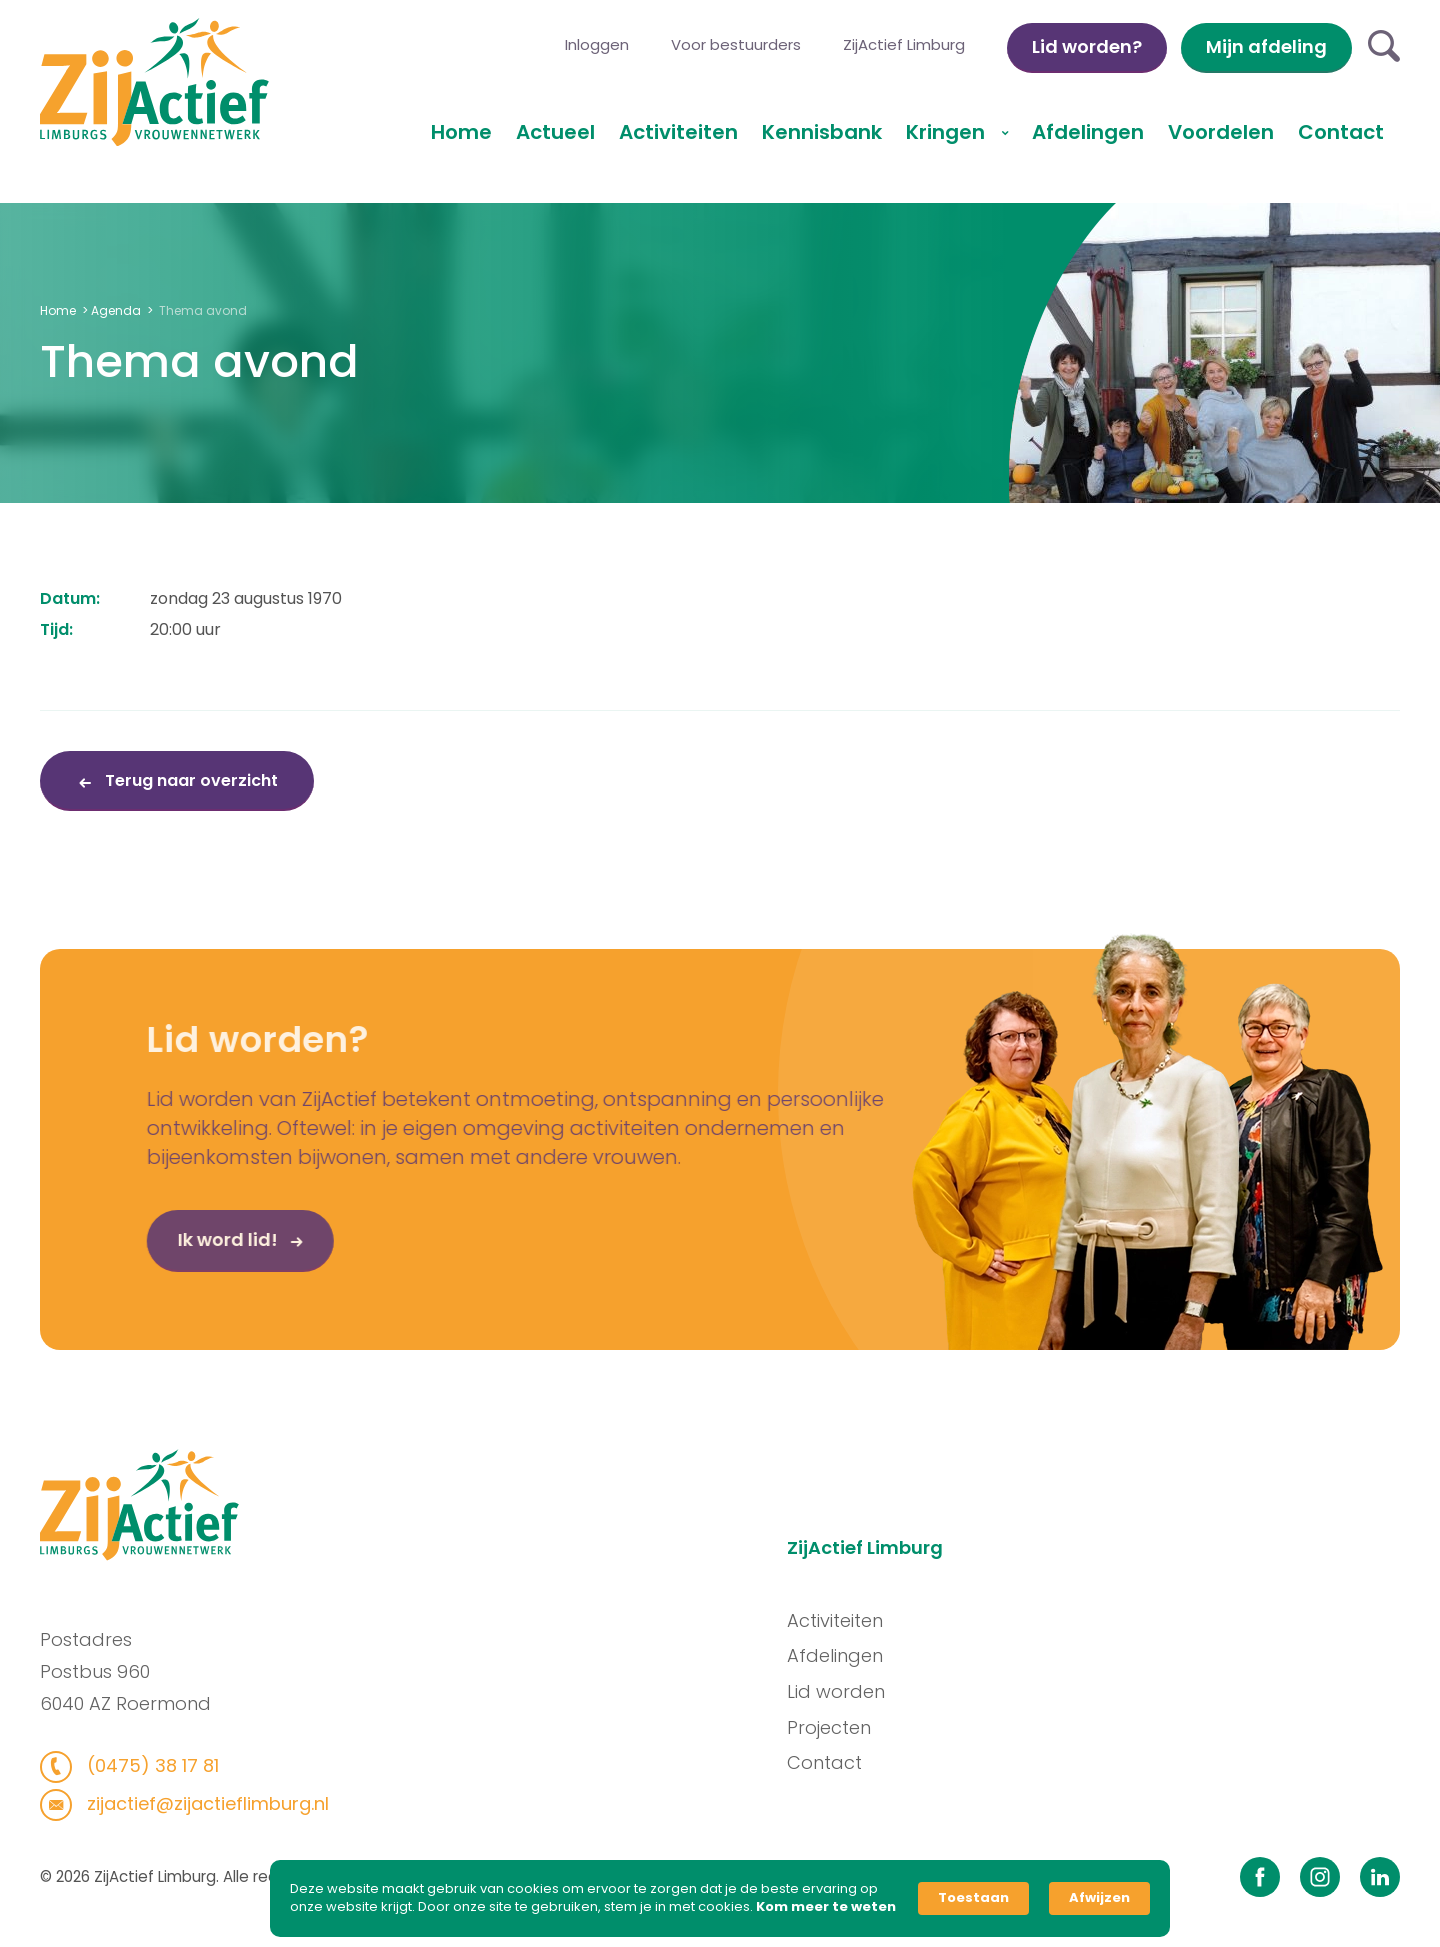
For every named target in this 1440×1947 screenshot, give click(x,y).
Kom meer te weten (826, 1907)
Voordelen (1221, 132)
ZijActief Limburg (904, 44)
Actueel (555, 132)
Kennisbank (822, 132)
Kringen (948, 132)
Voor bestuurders (736, 44)
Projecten (922, 1727)
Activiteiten (678, 132)
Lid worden (929, 1691)
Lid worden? (1087, 46)
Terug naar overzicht (189, 780)
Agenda (116, 310)
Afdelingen (1088, 132)
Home (461, 132)
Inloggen (597, 44)
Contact (1341, 132)
